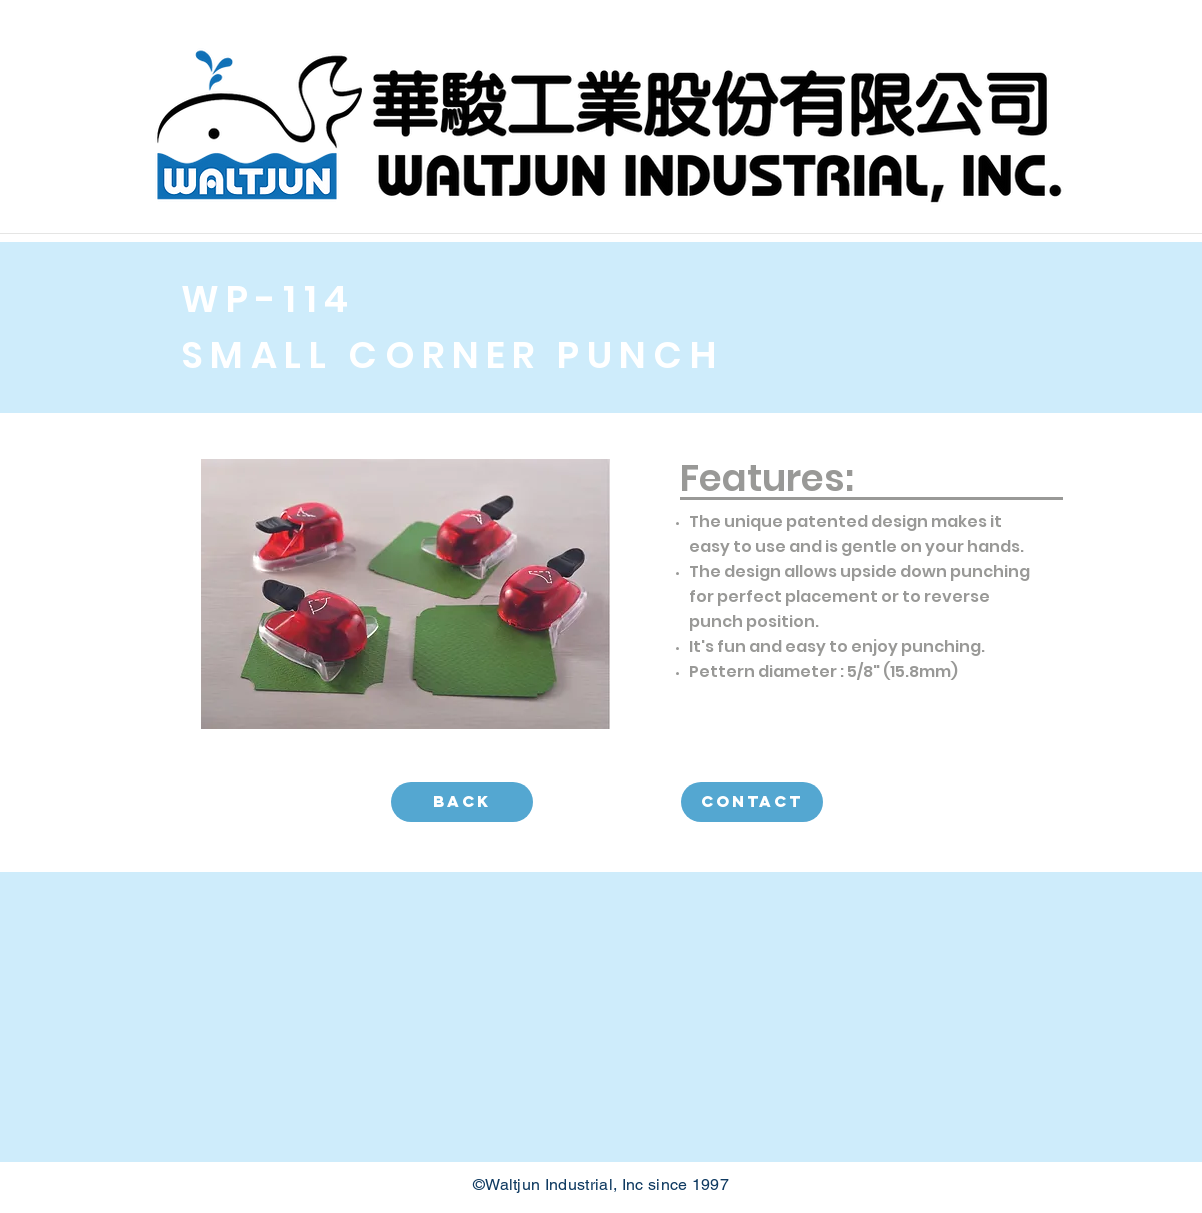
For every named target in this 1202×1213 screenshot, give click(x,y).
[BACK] (462, 802)
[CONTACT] (752, 802)
